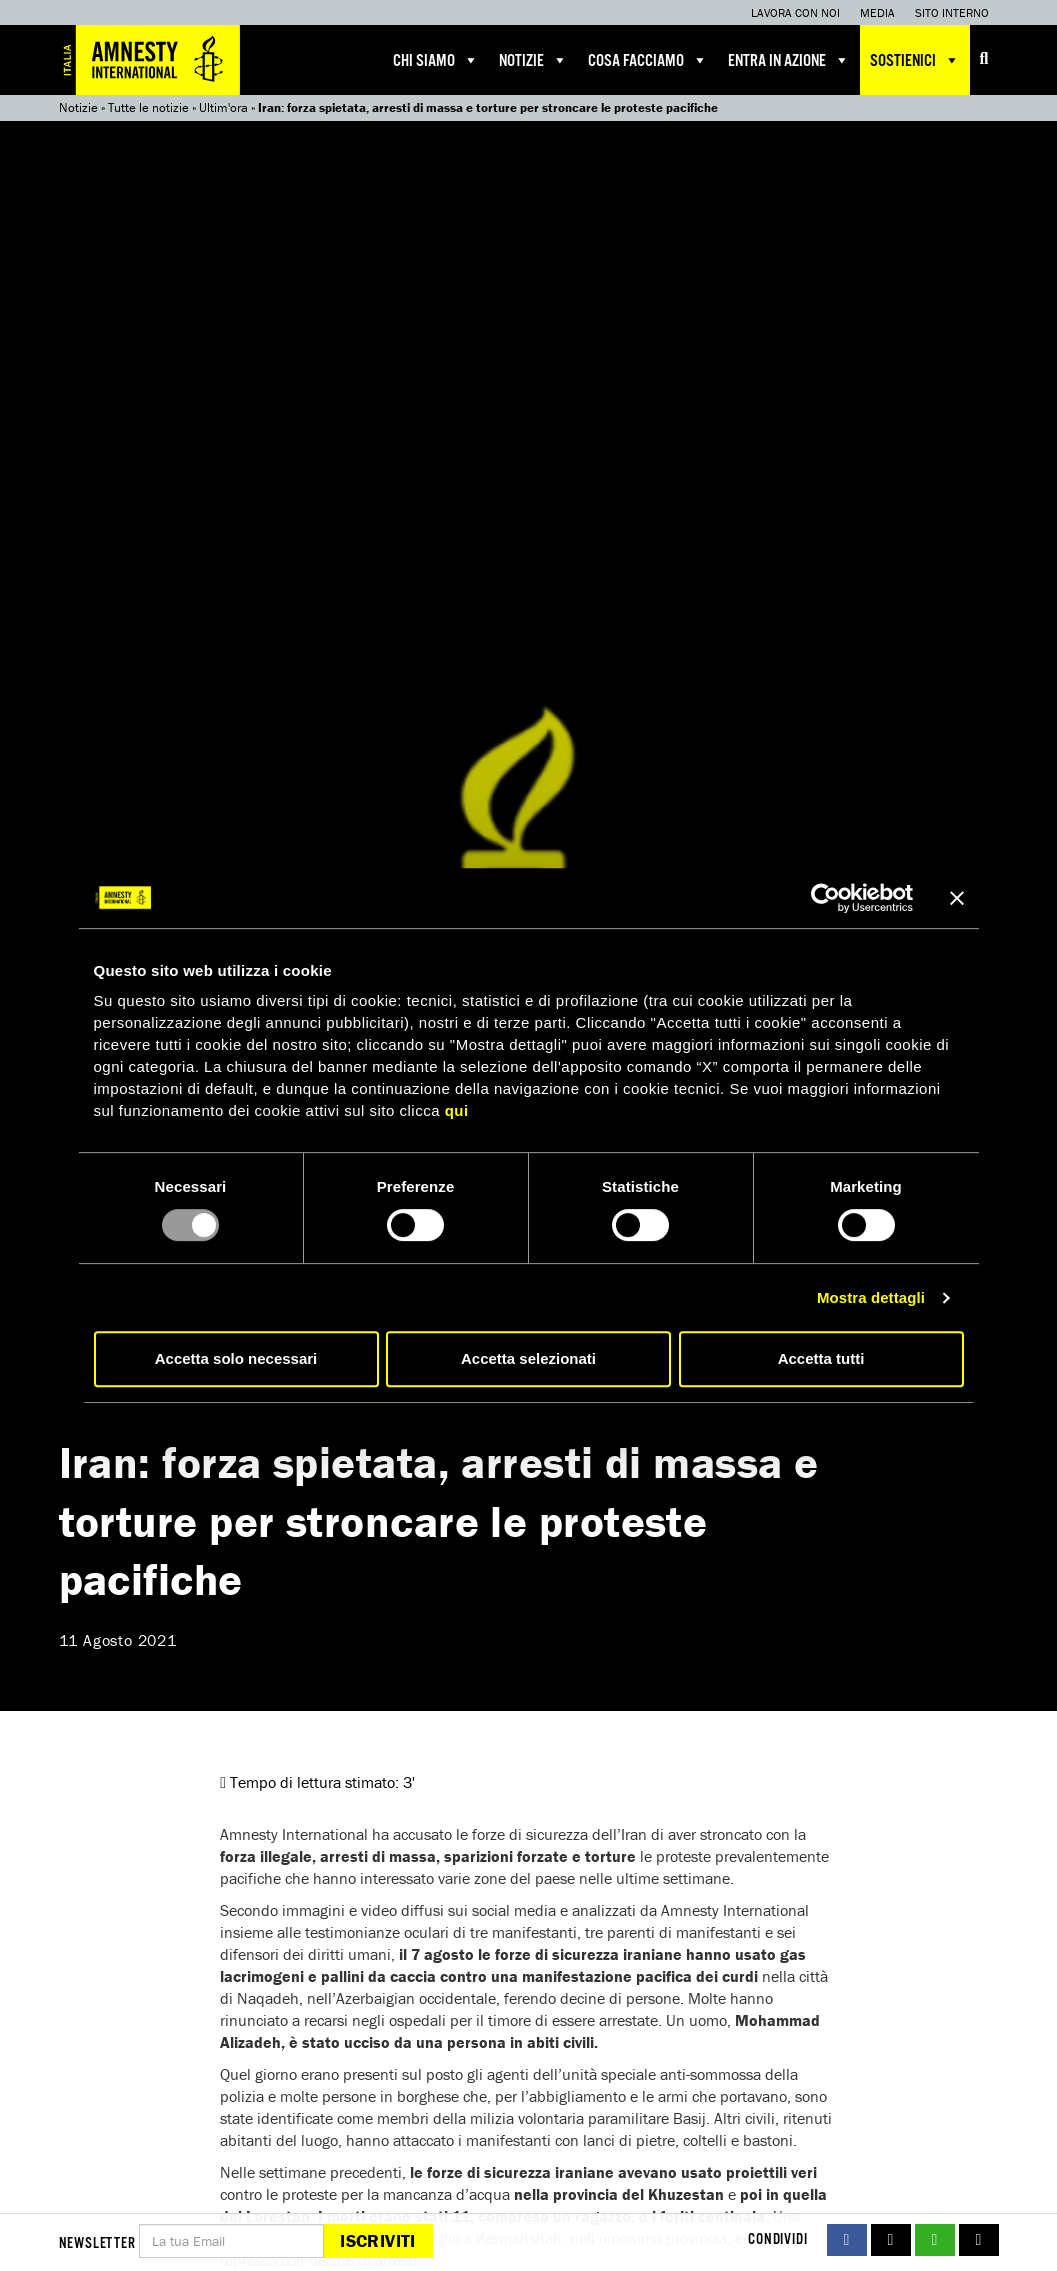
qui (457, 1110)
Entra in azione (789, 60)
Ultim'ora (223, 107)
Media (877, 12)
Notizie (533, 60)
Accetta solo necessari (236, 1358)
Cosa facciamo (648, 60)
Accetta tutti (821, 1358)
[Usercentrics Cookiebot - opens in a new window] (825, 898)
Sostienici (915, 60)
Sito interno (952, 12)
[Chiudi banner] (957, 898)
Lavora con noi (795, 12)
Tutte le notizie (148, 107)
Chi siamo (436, 60)
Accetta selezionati (528, 1358)
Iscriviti (377, 2240)
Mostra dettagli (871, 1297)
